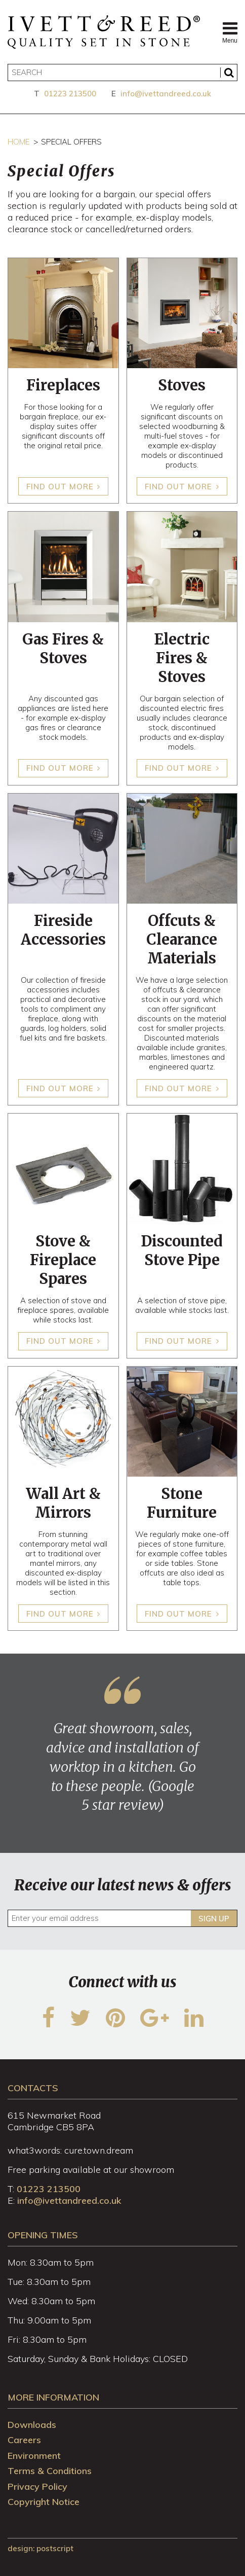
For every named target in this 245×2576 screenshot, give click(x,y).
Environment (34, 2455)
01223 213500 (70, 93)
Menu (229, 32)
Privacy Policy (37, 2486)
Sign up (213, 1918)
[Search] (122, 72)
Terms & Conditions (50, 2471)
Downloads (32, 2424)
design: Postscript (40, 2548)
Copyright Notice (43, 2502)
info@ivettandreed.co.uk (165, 93)
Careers (24, 2440)
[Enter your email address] (122, 1918)
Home (18, 142)
